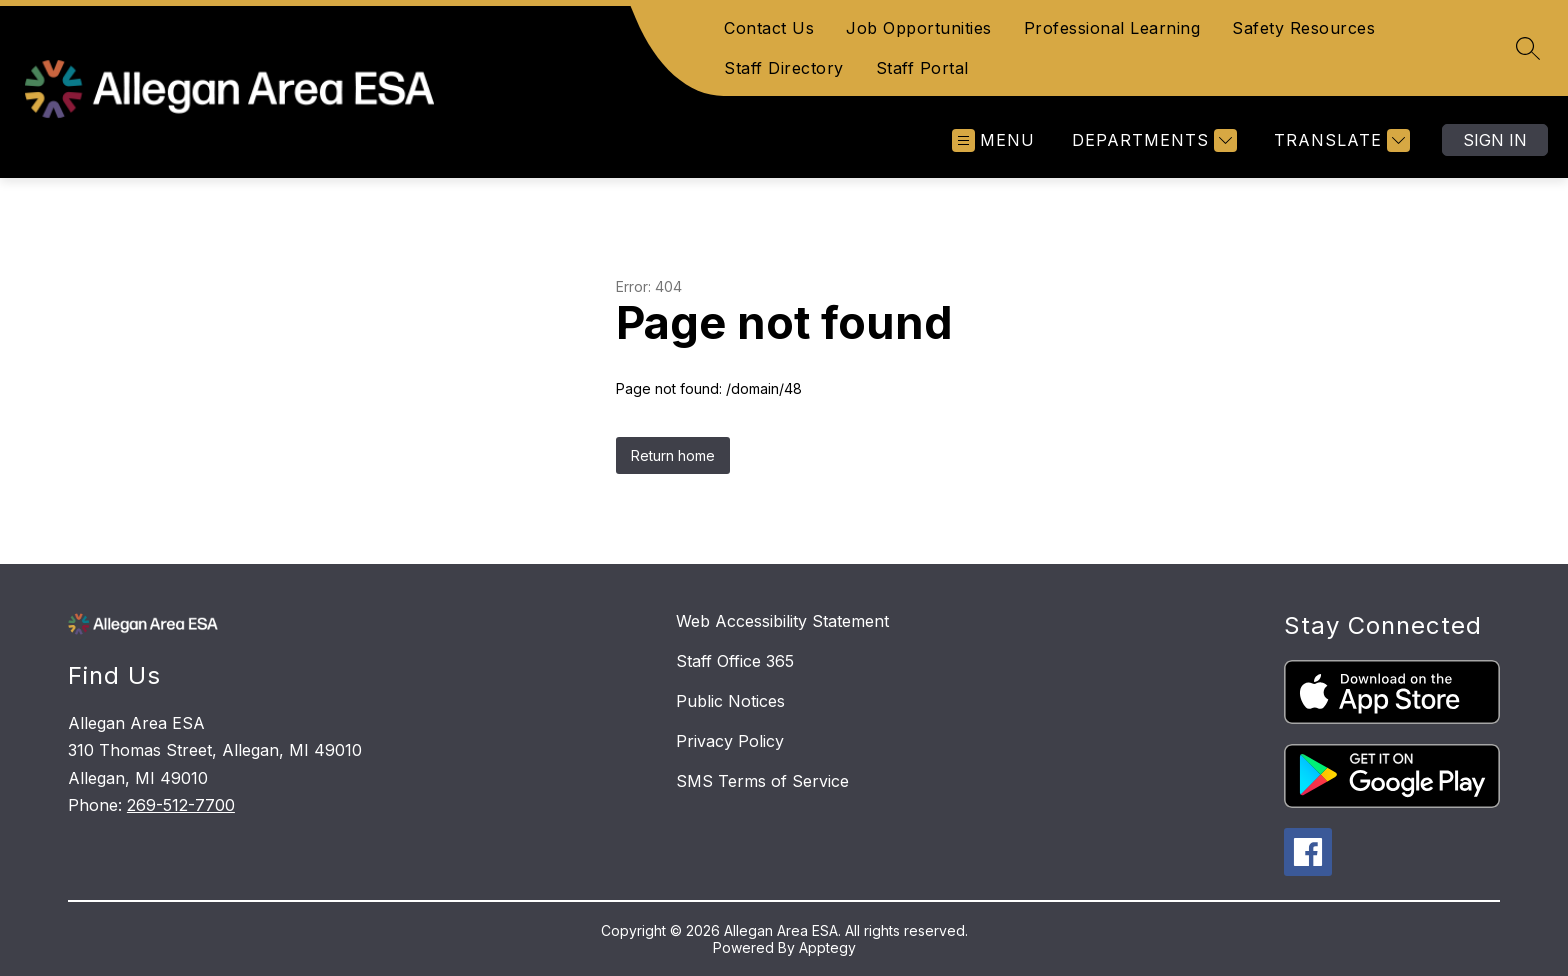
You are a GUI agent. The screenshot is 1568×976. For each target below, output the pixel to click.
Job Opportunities (919, 28)
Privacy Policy (730, 741)
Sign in (1495, 140)
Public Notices (730, 701)
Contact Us (769, 28)
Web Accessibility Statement (782, 621)
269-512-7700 (181, 805)
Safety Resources (1303, 28)
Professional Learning (1112, 28)
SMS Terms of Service (762, 781)
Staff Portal (922, 68)
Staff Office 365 (735, 661)
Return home (673, 455)
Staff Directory (784, 68)
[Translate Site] (1339, 140)
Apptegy (827, 947)
